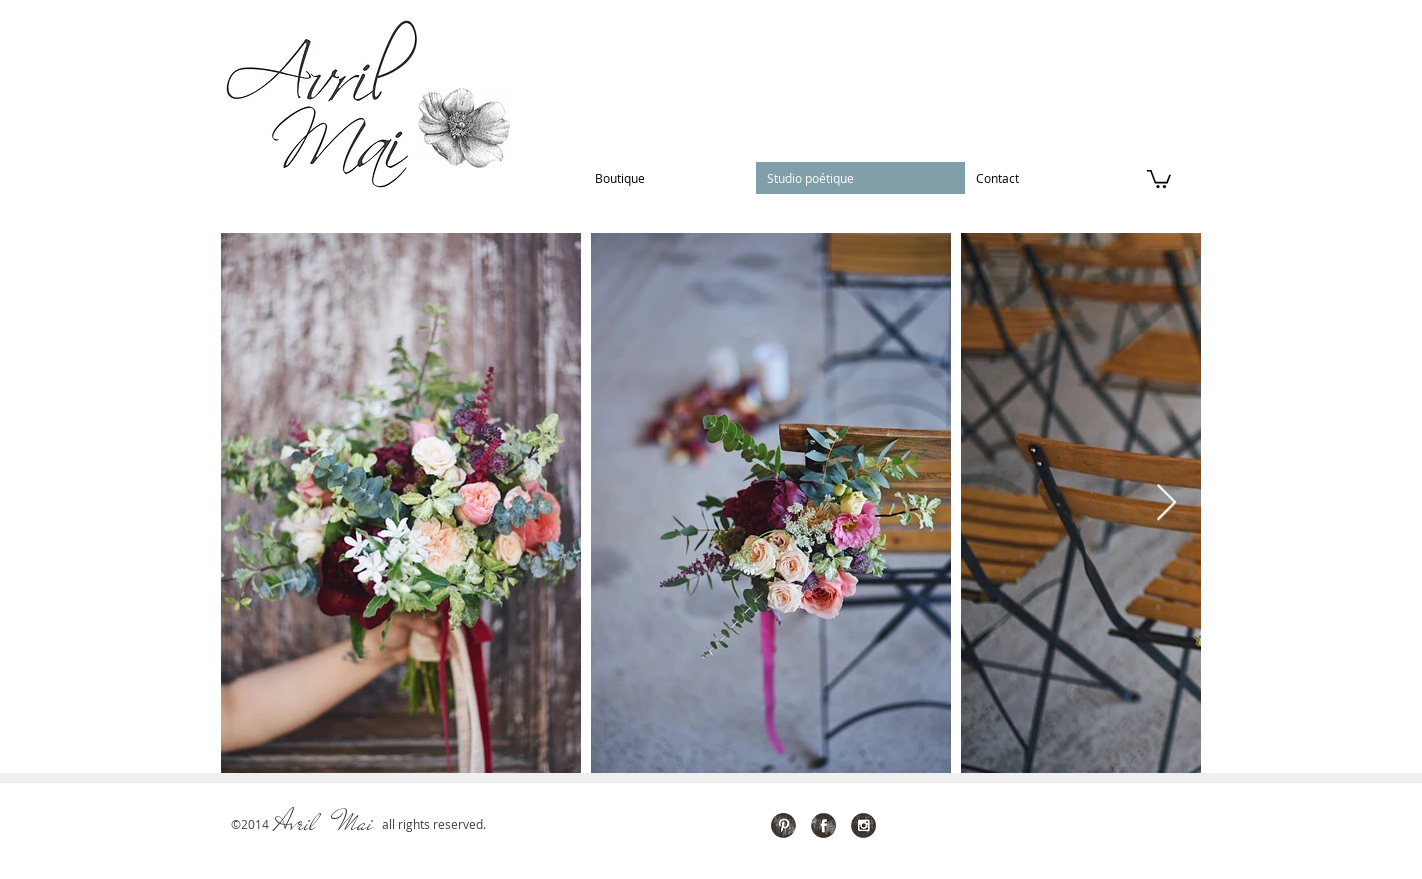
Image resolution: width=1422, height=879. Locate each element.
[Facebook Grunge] (823, 825)
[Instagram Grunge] (863, 825)
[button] (1159, 178)
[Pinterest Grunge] (783, 825)
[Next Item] (1166, 503)
